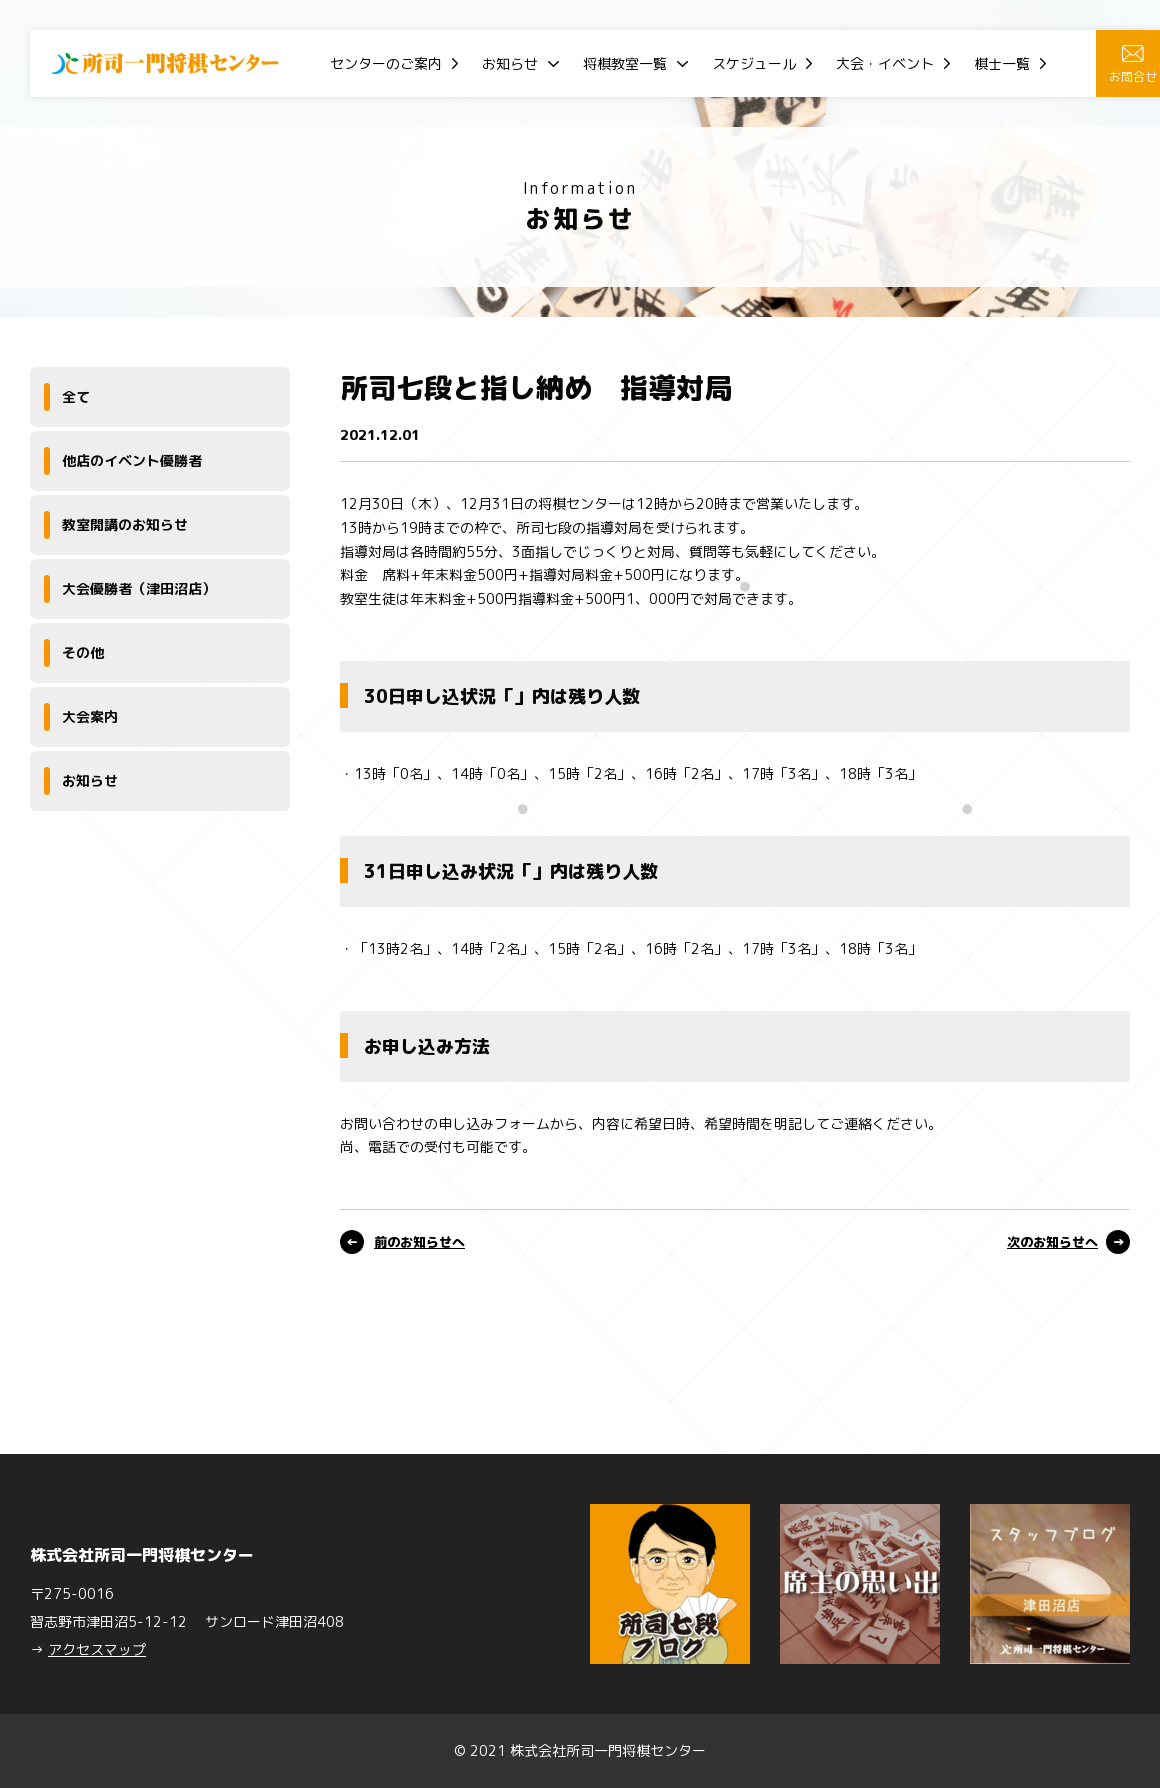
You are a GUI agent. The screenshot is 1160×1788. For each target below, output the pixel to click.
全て (76, 396)
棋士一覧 (1002, 63)
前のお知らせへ (419, 1242)
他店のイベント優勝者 (132, 460)
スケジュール (754, 63)
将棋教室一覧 (625, 63)
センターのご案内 (386, 63)
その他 (83, 652)
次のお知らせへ (1052, 1242)
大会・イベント (885, 63)
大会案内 (90, 716)
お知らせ (510, 63)
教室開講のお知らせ (125, 524)
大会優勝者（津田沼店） (139, 588)
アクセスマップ (97, 1649)
